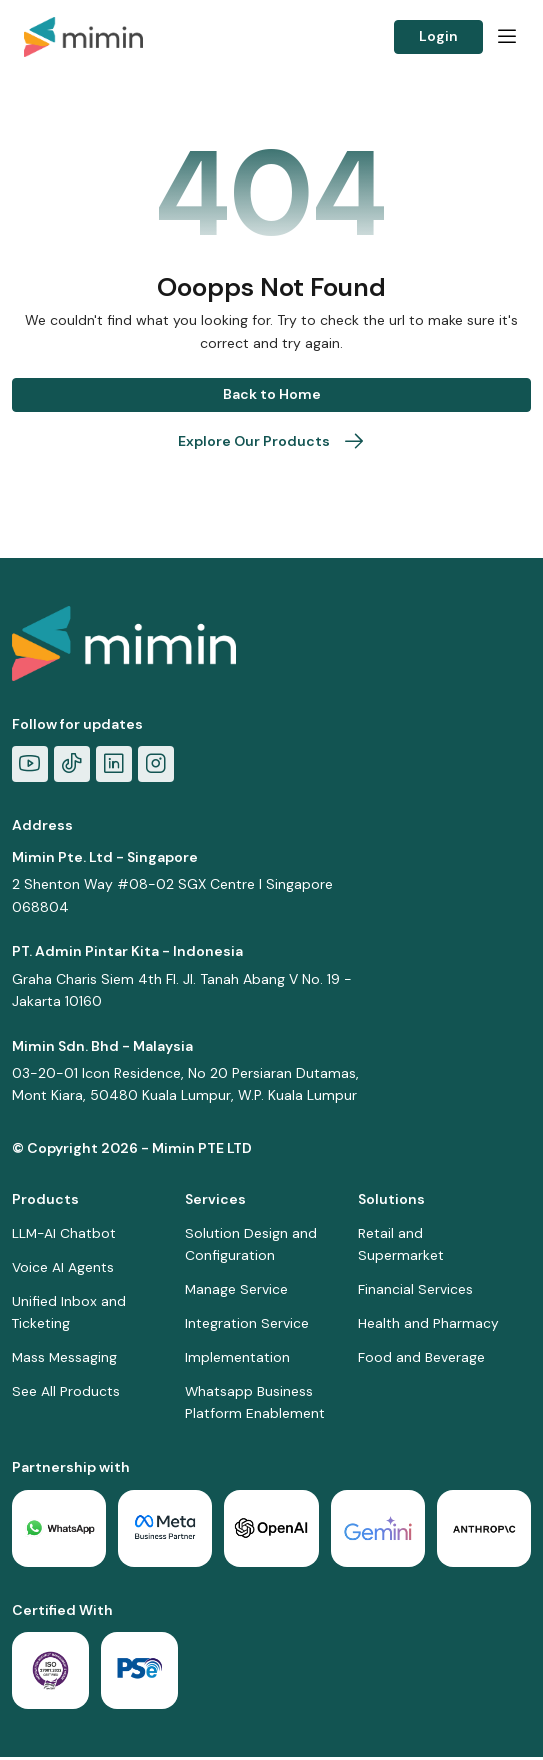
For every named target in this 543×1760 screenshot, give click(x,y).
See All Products (66, 1393)
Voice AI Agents (63, 1267)
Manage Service (237, 1290)
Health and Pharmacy (428, 1324)
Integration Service (247, 1324)
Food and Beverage (421, 1359)
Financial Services (415, 1290)
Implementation (237, 1359)
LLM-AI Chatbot (65, 1233)
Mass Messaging (65, 1359)
